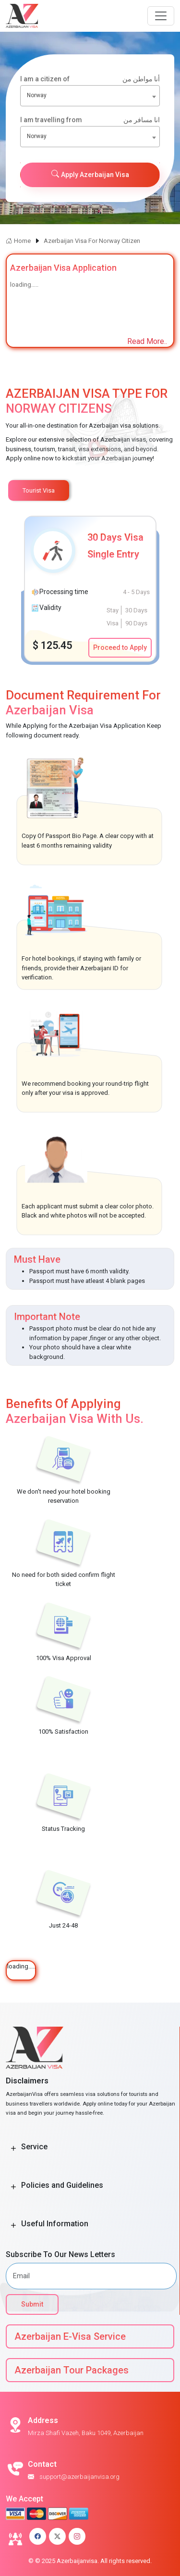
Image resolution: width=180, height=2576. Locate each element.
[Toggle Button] (13, 2149)
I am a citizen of (90, 79)
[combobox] (90, 95)
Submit (32, 2304)
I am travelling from (90, 120)
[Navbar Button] (160, 15)
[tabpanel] (90, 589)
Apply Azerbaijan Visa (90, 174)
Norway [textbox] (37, 95)
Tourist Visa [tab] (39, 490)
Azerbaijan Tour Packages (71, 2370)
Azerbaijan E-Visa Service (70, 2336)
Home (18, 240)
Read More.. (147, 341)
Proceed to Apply (120, 647)
